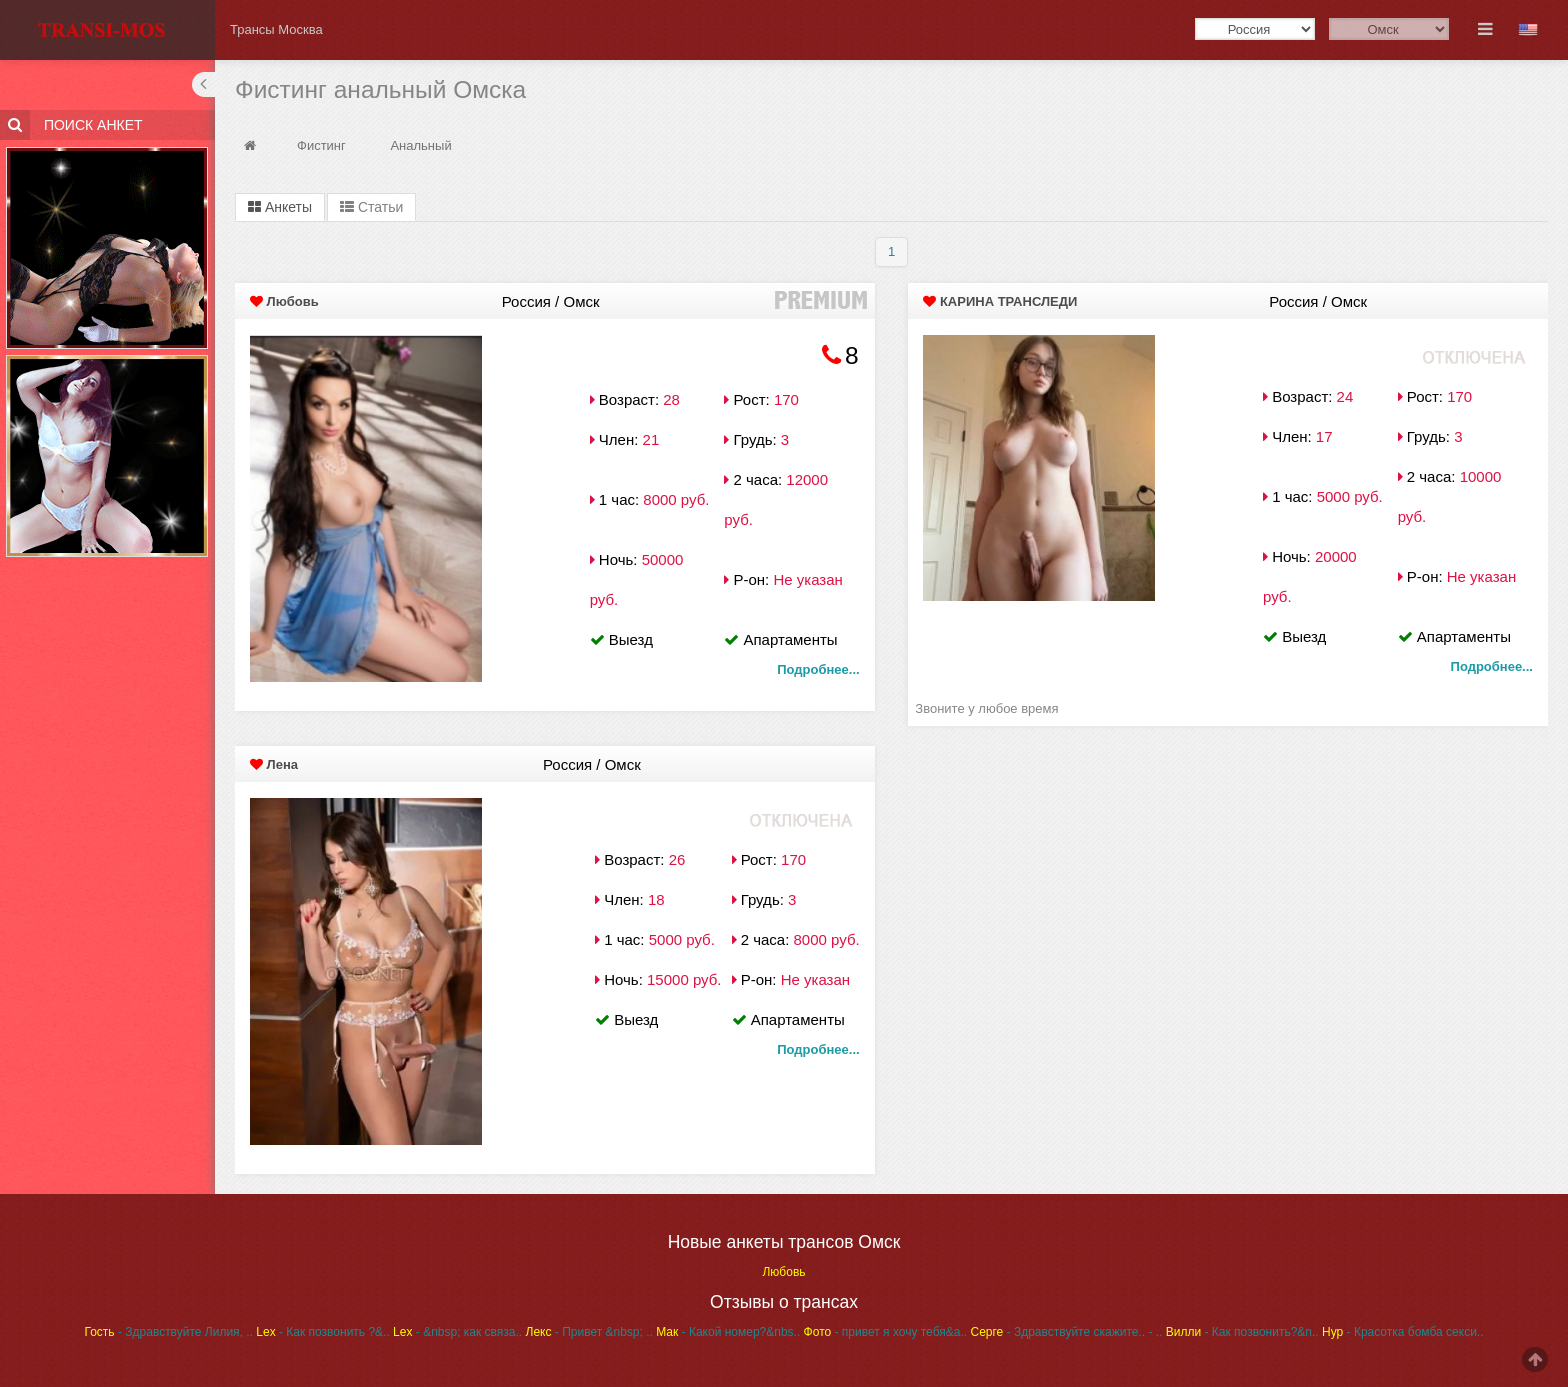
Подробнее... (818, 669)
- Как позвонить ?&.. (322, 1332)
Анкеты (280, 207)
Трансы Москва (276, 29)
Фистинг (321, 145)
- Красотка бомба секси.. (1402, 1332)
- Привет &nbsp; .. (589, 1332)
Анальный (420, 145)
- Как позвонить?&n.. (1242, 1332)
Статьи (371, 207)
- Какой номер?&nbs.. (728, 1332)
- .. (1155, 1332)
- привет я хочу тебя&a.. (886, 1332)
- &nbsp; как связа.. (457, 1332)
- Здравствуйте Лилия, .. (169, 1332)
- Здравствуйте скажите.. (1057, 1332)
